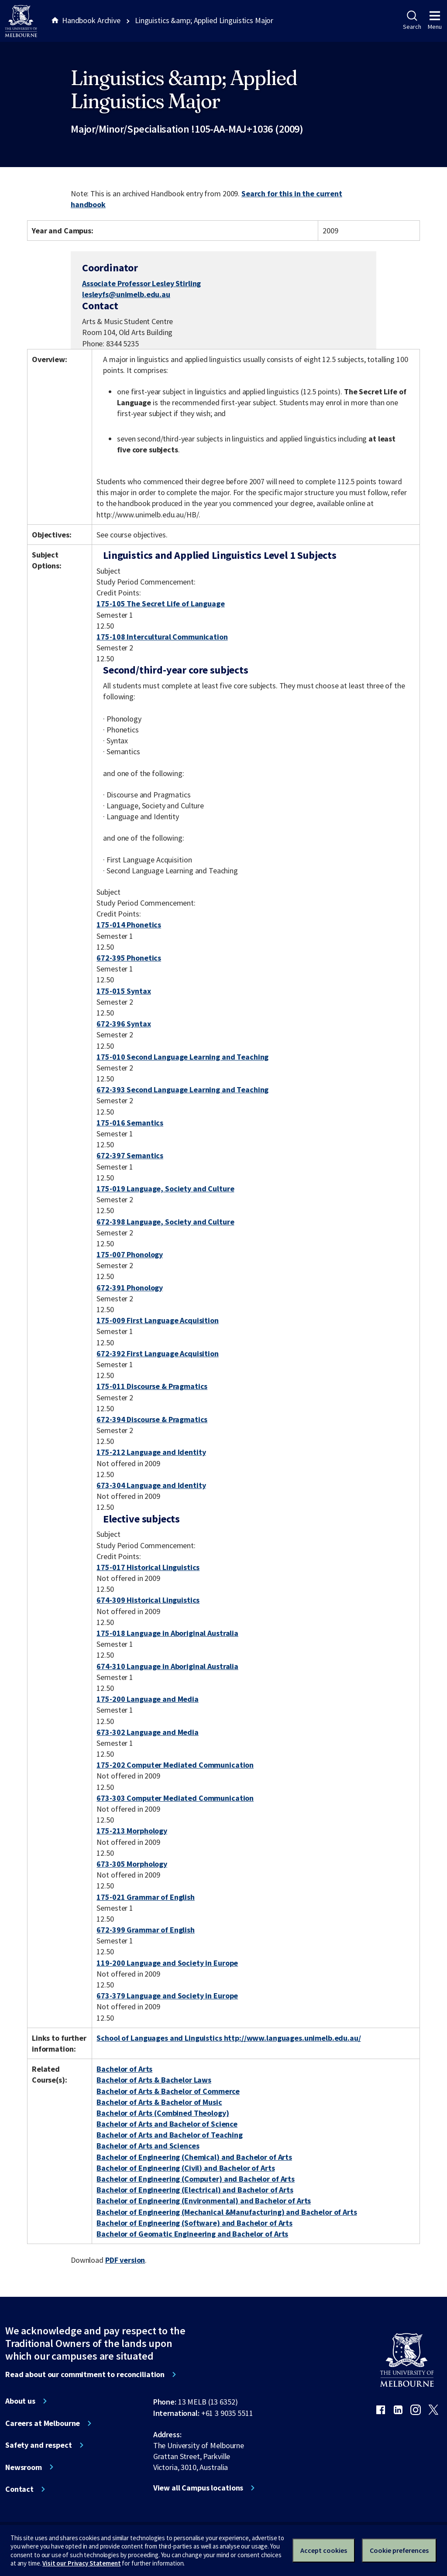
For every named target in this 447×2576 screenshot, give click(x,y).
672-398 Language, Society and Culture (165, 1222)
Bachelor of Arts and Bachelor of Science (166, 2124)
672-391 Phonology (129, 1288)
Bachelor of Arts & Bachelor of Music (159, 2102)
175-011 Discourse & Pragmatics (151, 1386)
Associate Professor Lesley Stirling (141, 283)
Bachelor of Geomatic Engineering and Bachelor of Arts (192, 2234)
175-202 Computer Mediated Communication (175, 1765)
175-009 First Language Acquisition (157, 1320)
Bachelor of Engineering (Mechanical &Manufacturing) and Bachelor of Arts (226, 2212)
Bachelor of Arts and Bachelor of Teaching (169, 2135)
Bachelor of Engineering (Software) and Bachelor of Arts (194, 2223)
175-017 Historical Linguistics (147, 1567)
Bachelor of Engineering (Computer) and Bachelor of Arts (195, 2179)
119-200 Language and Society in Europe (167, 1963)
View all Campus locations (198, 2488)
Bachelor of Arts (124, 2069)
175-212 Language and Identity (151, 1452)
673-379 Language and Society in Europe (167, 1996)
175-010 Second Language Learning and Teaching (182, 1057)
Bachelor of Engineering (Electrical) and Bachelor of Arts (194, 2190)
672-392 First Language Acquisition (157, 1353)
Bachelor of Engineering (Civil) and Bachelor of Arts (185, 2168)
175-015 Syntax (123, 991)
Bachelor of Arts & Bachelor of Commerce (168, 2091)
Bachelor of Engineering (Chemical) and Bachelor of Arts (194, 2157)
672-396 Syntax (123, 1024)
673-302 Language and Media (147, 1732)
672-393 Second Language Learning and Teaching (182, 1089)
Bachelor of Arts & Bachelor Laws (153, 2080)
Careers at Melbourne (42, 2423)
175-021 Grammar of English (145, 1897)
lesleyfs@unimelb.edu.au (126, 294)
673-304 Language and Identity (151, 1485)
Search (412, 20)
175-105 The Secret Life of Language (160, 604)
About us (20, 2401)
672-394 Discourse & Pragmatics (151, 1419)
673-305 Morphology (131, 1864)
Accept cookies (323, 2550)
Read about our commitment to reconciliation (85, 2374)
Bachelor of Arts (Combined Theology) (162, 2113)
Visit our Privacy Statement (81, 2563)
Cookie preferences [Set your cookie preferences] (399, 2550)
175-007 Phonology (129, 1254)
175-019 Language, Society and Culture (165, 1189)
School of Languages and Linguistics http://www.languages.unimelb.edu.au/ (228, 2038)
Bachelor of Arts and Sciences (147, 2146)
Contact (19, 2489)
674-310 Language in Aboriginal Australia (167, 1666)
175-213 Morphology (131, 1831)
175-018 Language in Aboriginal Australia (167, 1633)
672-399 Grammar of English (145, 1930)
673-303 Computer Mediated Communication (175, 1798)
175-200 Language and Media (147, 1699)
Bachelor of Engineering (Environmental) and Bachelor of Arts (203, 2201)
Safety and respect (38, 2445)
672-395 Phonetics (128, 958)
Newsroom (23, 2467)
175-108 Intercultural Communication (161, 637)
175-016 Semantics (129, 1123)
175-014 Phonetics (128, 925)
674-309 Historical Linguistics (147, 1600)
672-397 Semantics (129, 1155)
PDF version (125, 2260)
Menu (435, 20)
